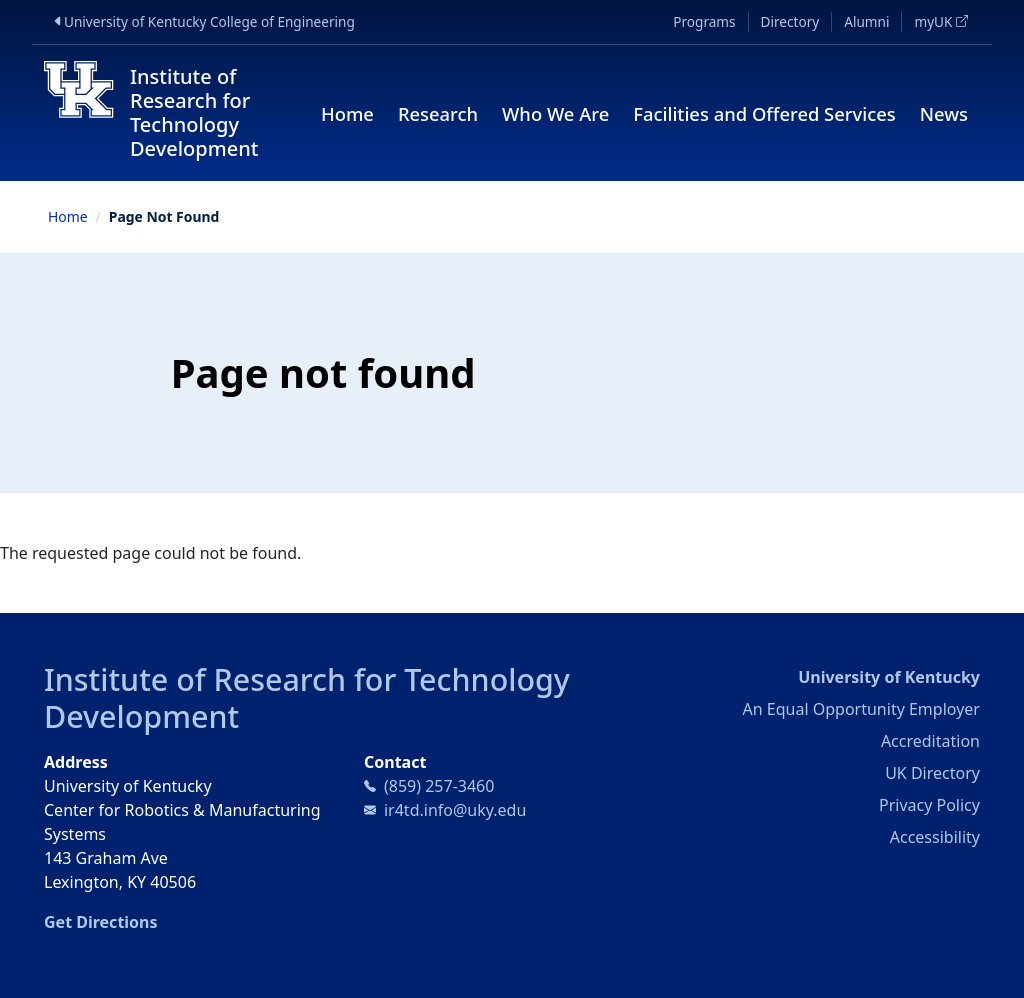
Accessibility (935, 837)
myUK (947, 21)
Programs (704, 21)
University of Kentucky (889, 676)
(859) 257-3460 (439, 786)
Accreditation (930, 741)
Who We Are (555, 113)
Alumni (866, 21)
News (944, 113)
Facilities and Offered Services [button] (764, 113)
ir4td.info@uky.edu (455, 810)
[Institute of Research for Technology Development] (168, 113)
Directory (790, 21)
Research (438, 113)
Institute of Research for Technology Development (307, 697)
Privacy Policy (929, 805)
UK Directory (932, 773)
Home (347, 113)
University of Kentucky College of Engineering (213, 21)
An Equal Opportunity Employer (861, 709)
